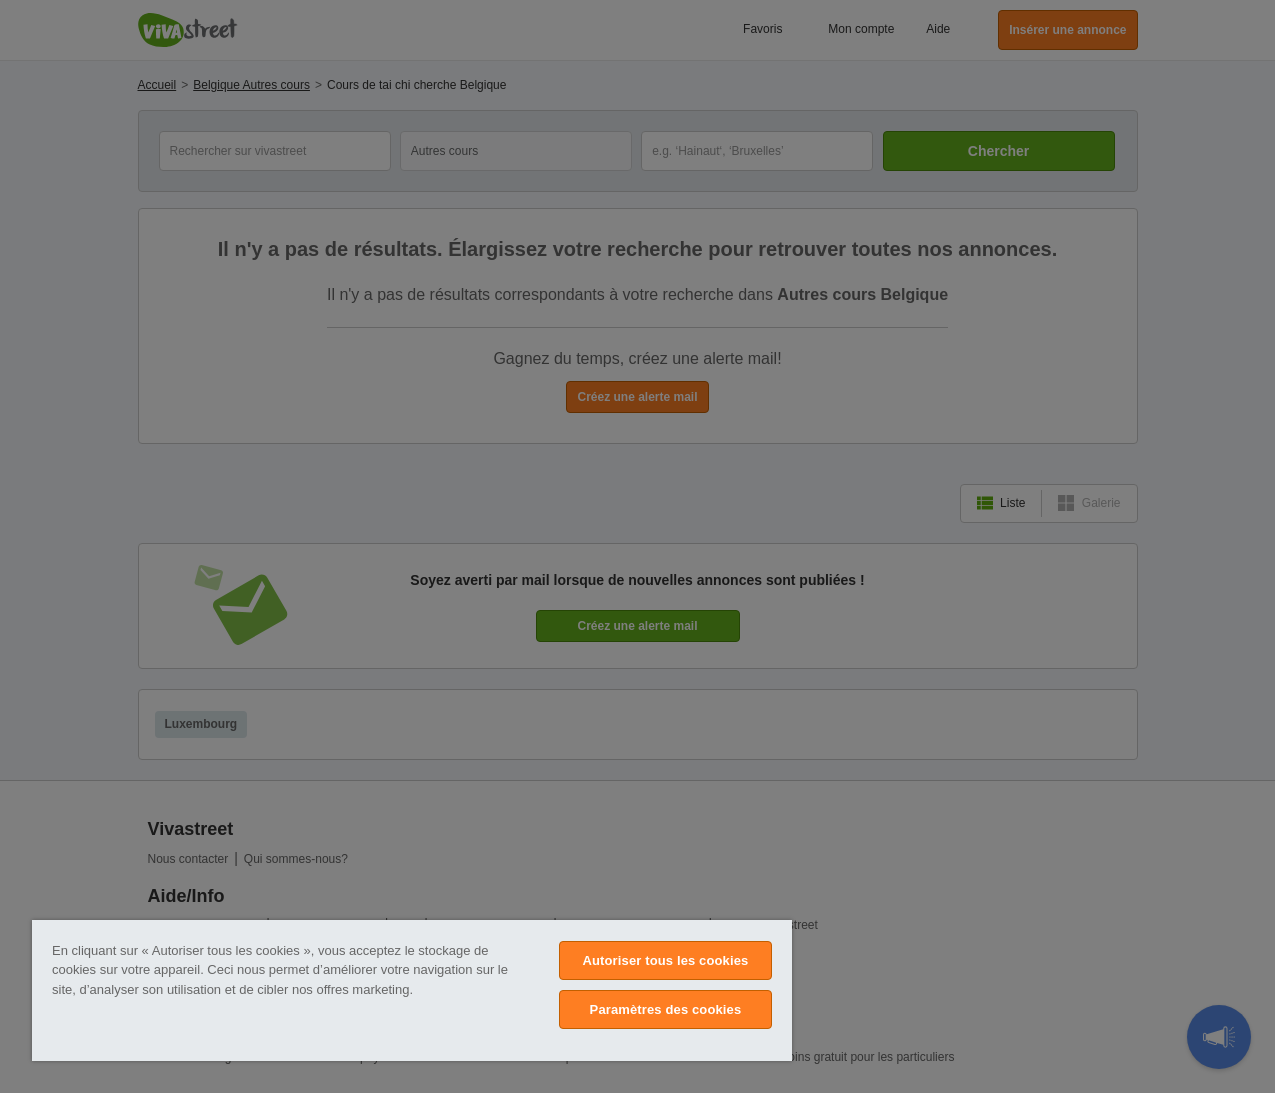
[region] (412, 990)
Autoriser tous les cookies (665, 960)
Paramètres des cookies (666, 1009)
